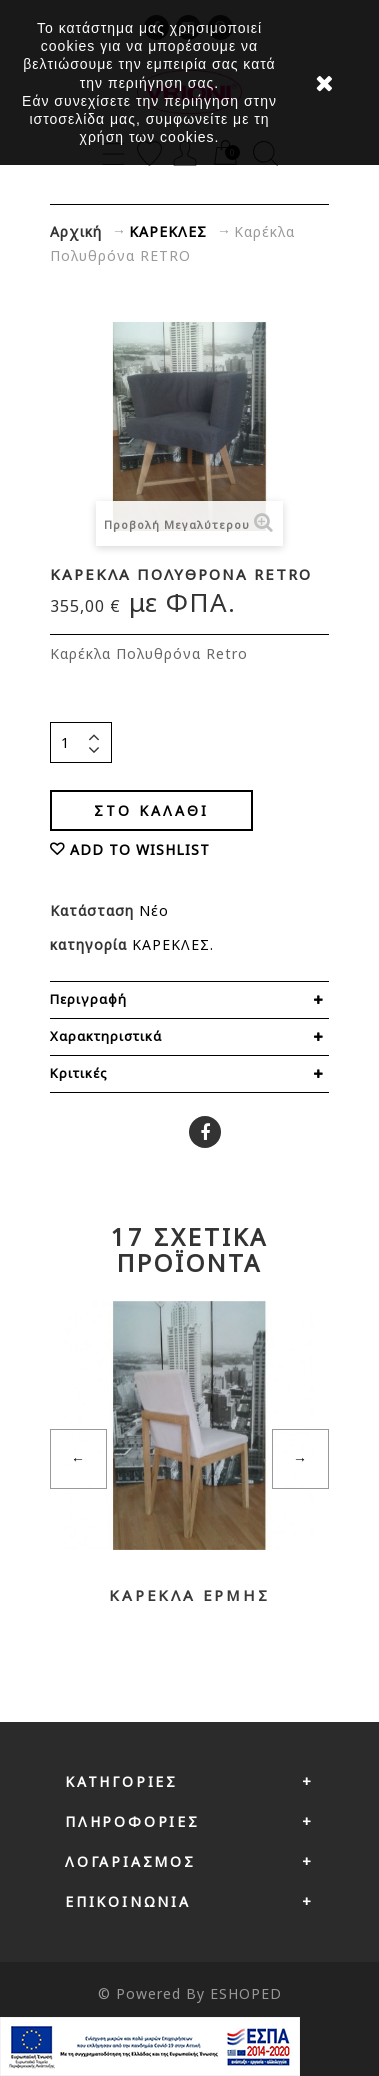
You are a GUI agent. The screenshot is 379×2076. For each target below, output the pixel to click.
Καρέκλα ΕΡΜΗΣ (189, 1595)
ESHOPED (246, 1993)
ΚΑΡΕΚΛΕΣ (171, 944)
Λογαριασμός (130, 1861)
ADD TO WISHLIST (140, 849)
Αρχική (76, 231)
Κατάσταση (94, 910)
